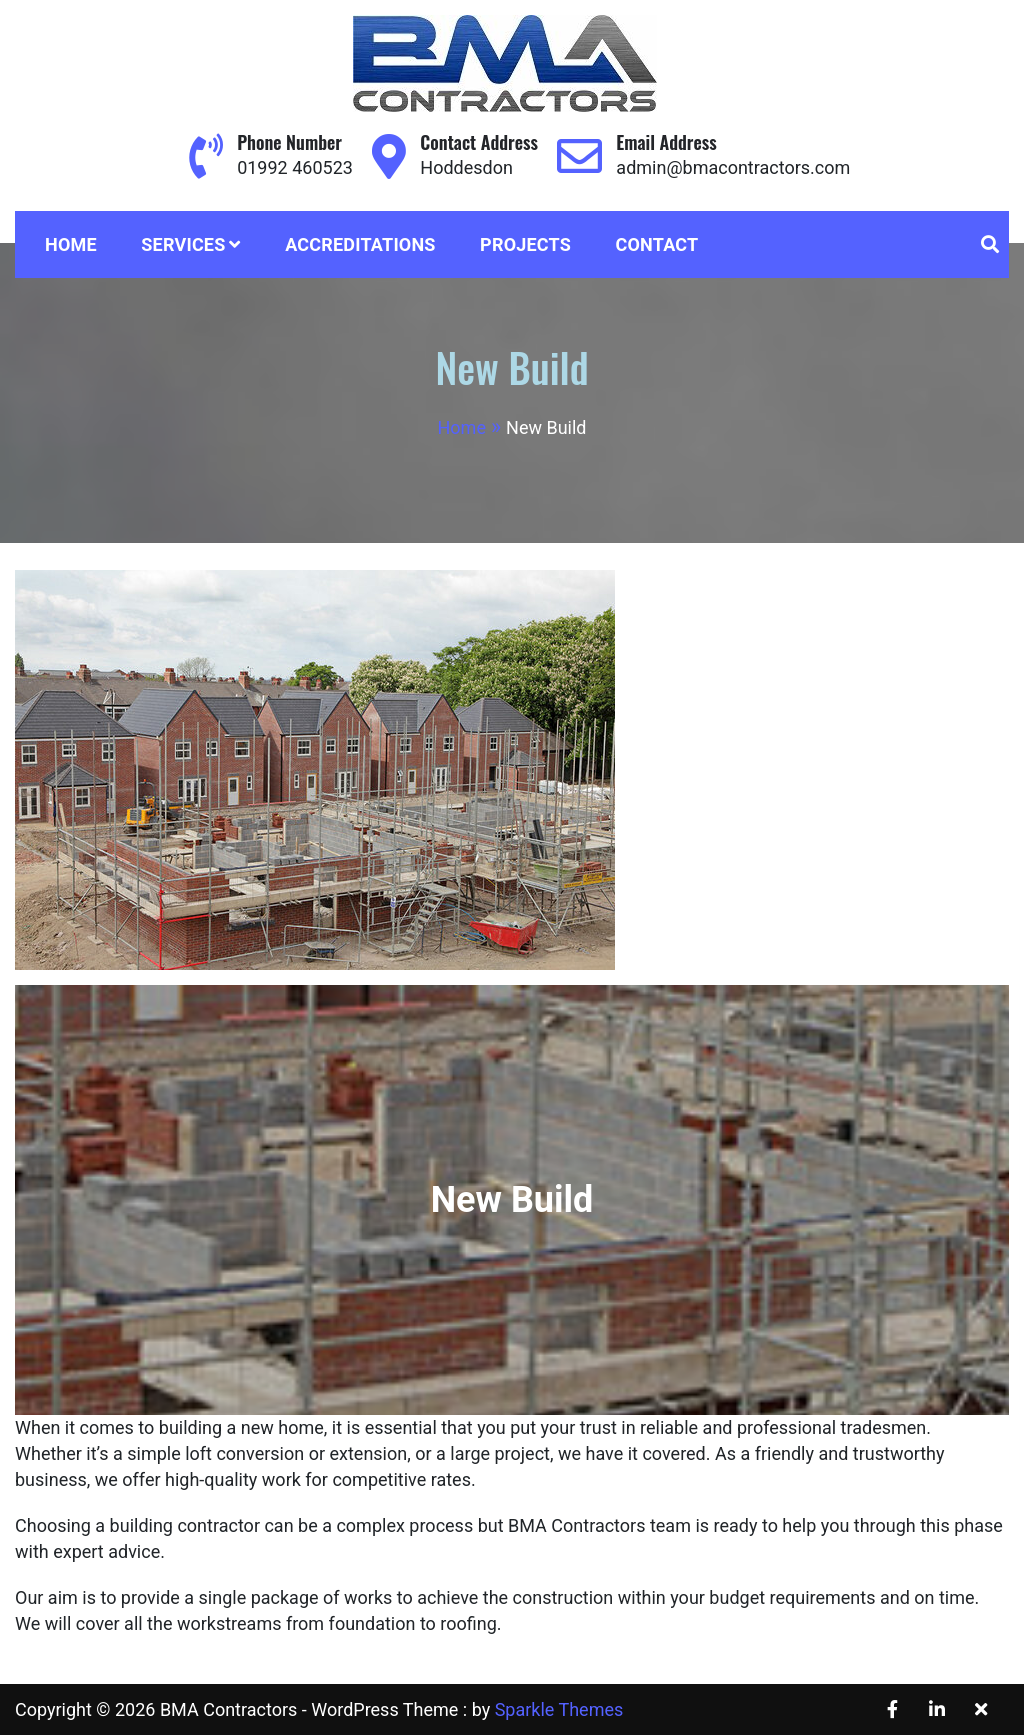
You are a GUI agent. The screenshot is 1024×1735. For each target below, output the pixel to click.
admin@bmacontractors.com (733, 167)
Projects (525, 244)
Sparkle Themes (559, 1709)
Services (183, 244)
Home (71, 244)
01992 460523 (295, 167)
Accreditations (360, 244)
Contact (657, 244)
